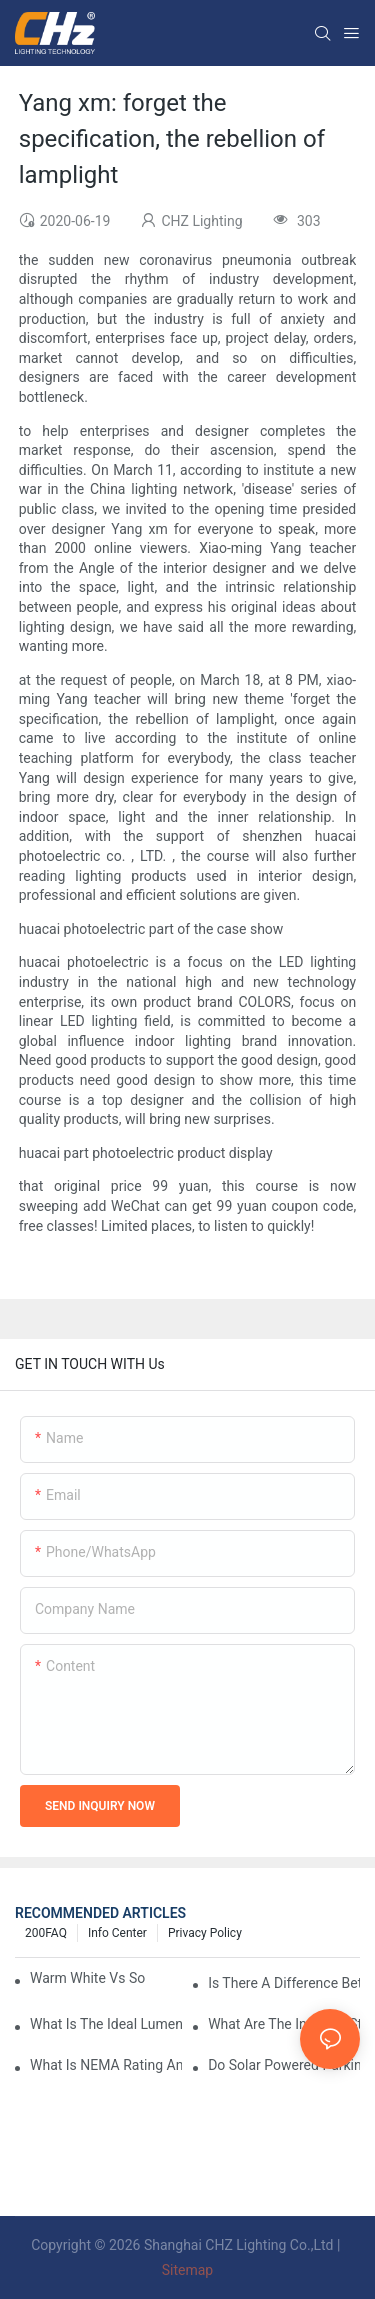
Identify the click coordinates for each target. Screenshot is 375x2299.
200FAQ (46, 1933)
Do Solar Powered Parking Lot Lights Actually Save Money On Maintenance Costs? (284, 2065)
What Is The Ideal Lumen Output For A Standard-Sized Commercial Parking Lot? (106, 2024)
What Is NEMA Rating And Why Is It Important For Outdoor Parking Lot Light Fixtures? (106, 2065)
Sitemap (187, 2270)
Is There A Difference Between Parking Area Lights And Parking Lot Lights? (284, 1983)
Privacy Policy (205, 1933)
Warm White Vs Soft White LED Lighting (87, 1978)
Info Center (117, 1933)
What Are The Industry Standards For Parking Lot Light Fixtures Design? (284, 2024)
